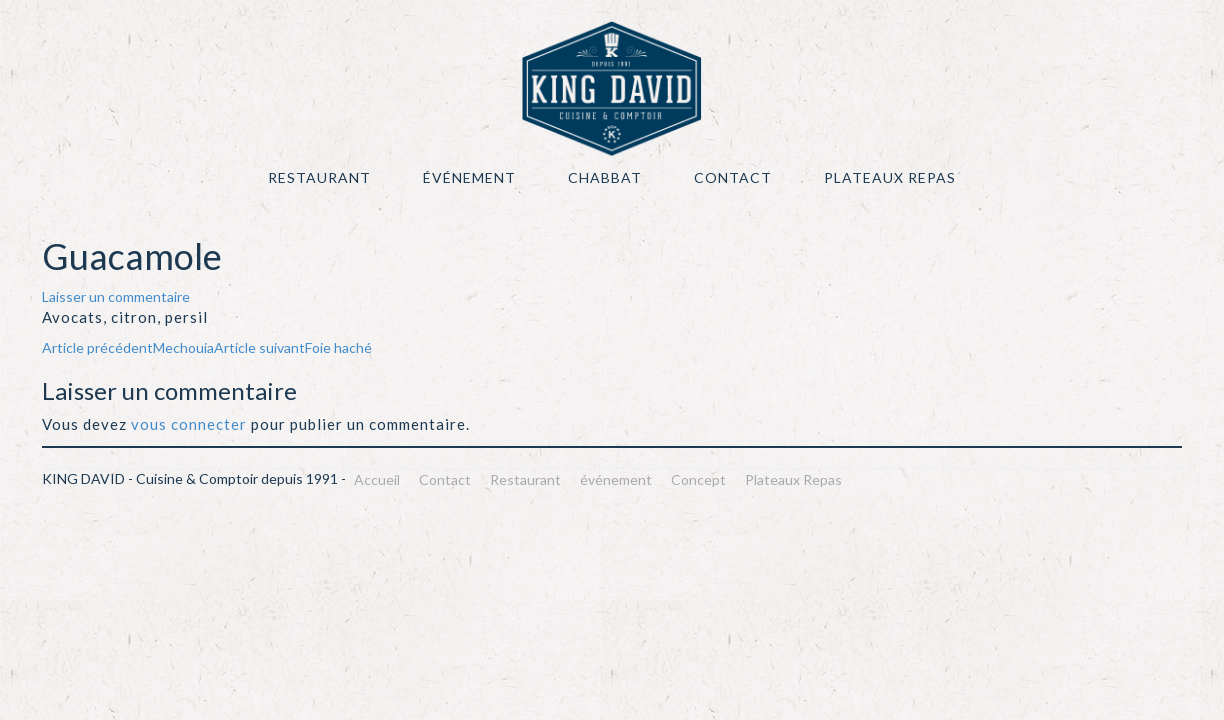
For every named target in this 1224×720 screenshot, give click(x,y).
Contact (733, 177)
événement (469, 177)
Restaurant (319, 177)
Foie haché (293, 347)
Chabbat (605, 177)
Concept (698, 479)
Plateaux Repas (890, 177)
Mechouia (128, 347)
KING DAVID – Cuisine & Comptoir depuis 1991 (612, 88)
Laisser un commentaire (116, 296)
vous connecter (189, 424)
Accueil (377, 479)
